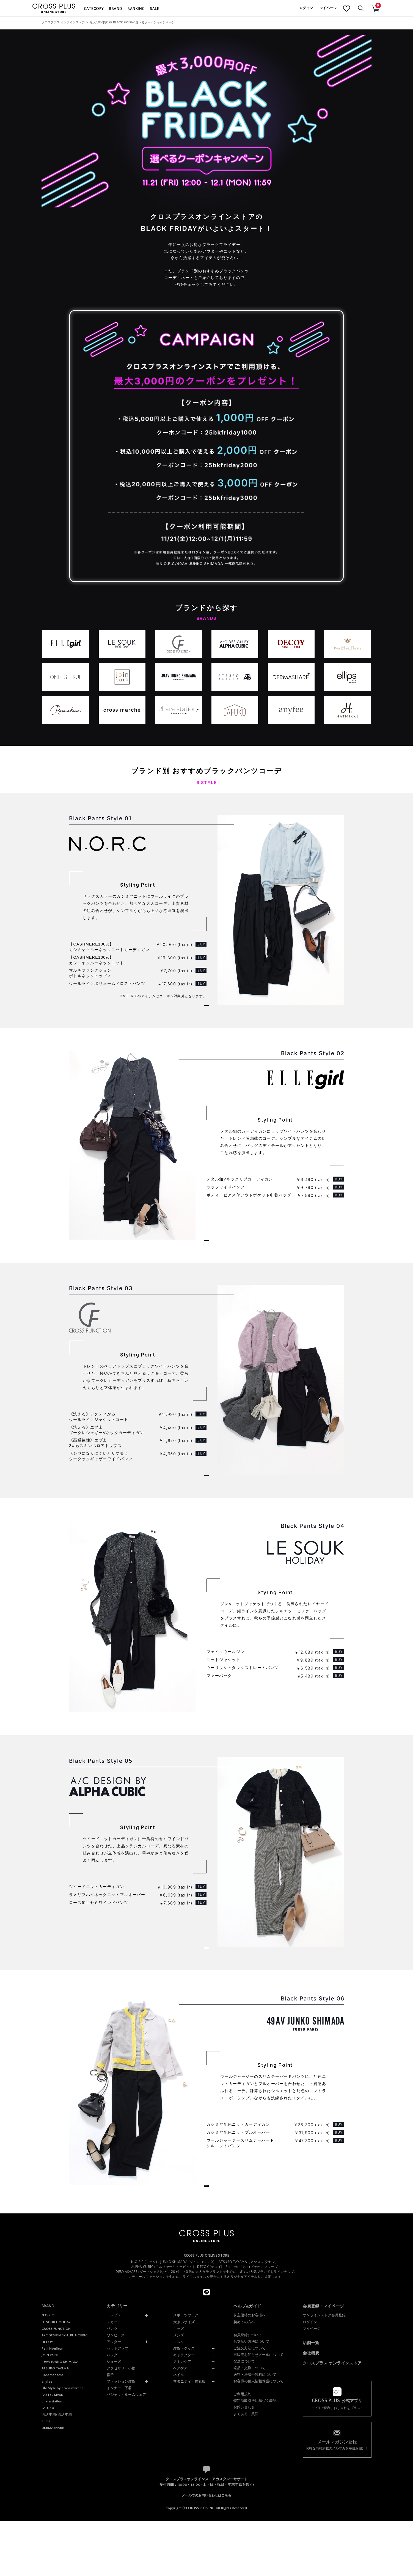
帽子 (110, 2552)
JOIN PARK (50, 2532)
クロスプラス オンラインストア (63, 22)
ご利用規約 (242, 2571)
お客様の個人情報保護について (258, 2558)
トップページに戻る (206, 2357)
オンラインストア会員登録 (324, 2492)
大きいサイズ (184, 2499)
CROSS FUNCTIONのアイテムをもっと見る (206, 1548)
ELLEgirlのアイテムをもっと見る (206, 1287)
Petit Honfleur (52, 2525)
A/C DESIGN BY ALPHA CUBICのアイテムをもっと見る (206, 2073)
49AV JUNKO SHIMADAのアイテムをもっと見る (206, 2338)
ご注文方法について (249, 2525)
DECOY (47, 2519)
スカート (114, 2499)
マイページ (328, 8)
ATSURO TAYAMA (55, 2545)
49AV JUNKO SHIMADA (60, 2539)
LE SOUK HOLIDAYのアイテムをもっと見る (206, 1812)
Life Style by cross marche (62, 2565)
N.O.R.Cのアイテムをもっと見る (206, 1025)
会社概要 (311, 2529)
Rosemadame (53, 2552)
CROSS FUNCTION (56, 2506)
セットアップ (117, 2525)
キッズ (178, 2505)
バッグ (112, 2532)
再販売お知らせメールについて (258, 2532)
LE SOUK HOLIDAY (56, 2499)
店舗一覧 (311, 2519)
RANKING (136, 9)
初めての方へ (244, 2499)
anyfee (47, 2558)
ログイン (306, 8)
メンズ (178, 2512)
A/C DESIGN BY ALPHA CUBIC (64, 2512)
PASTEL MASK (52, 2572)
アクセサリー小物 (121, 2545)
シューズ (114, 2538)
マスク (178, 2519)
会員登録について (247, 2512)
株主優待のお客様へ (249, 2492)
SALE (154, 9)
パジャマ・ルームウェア (126, 2571)
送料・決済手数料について (254, 2551)
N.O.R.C (48, 2492)
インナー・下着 (119, 2565)
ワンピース (116, 2512)
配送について (244, 2538)
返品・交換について (249, 2545)
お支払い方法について (251, 2518)
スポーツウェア (185, 2492)
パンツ (112, 2505)
